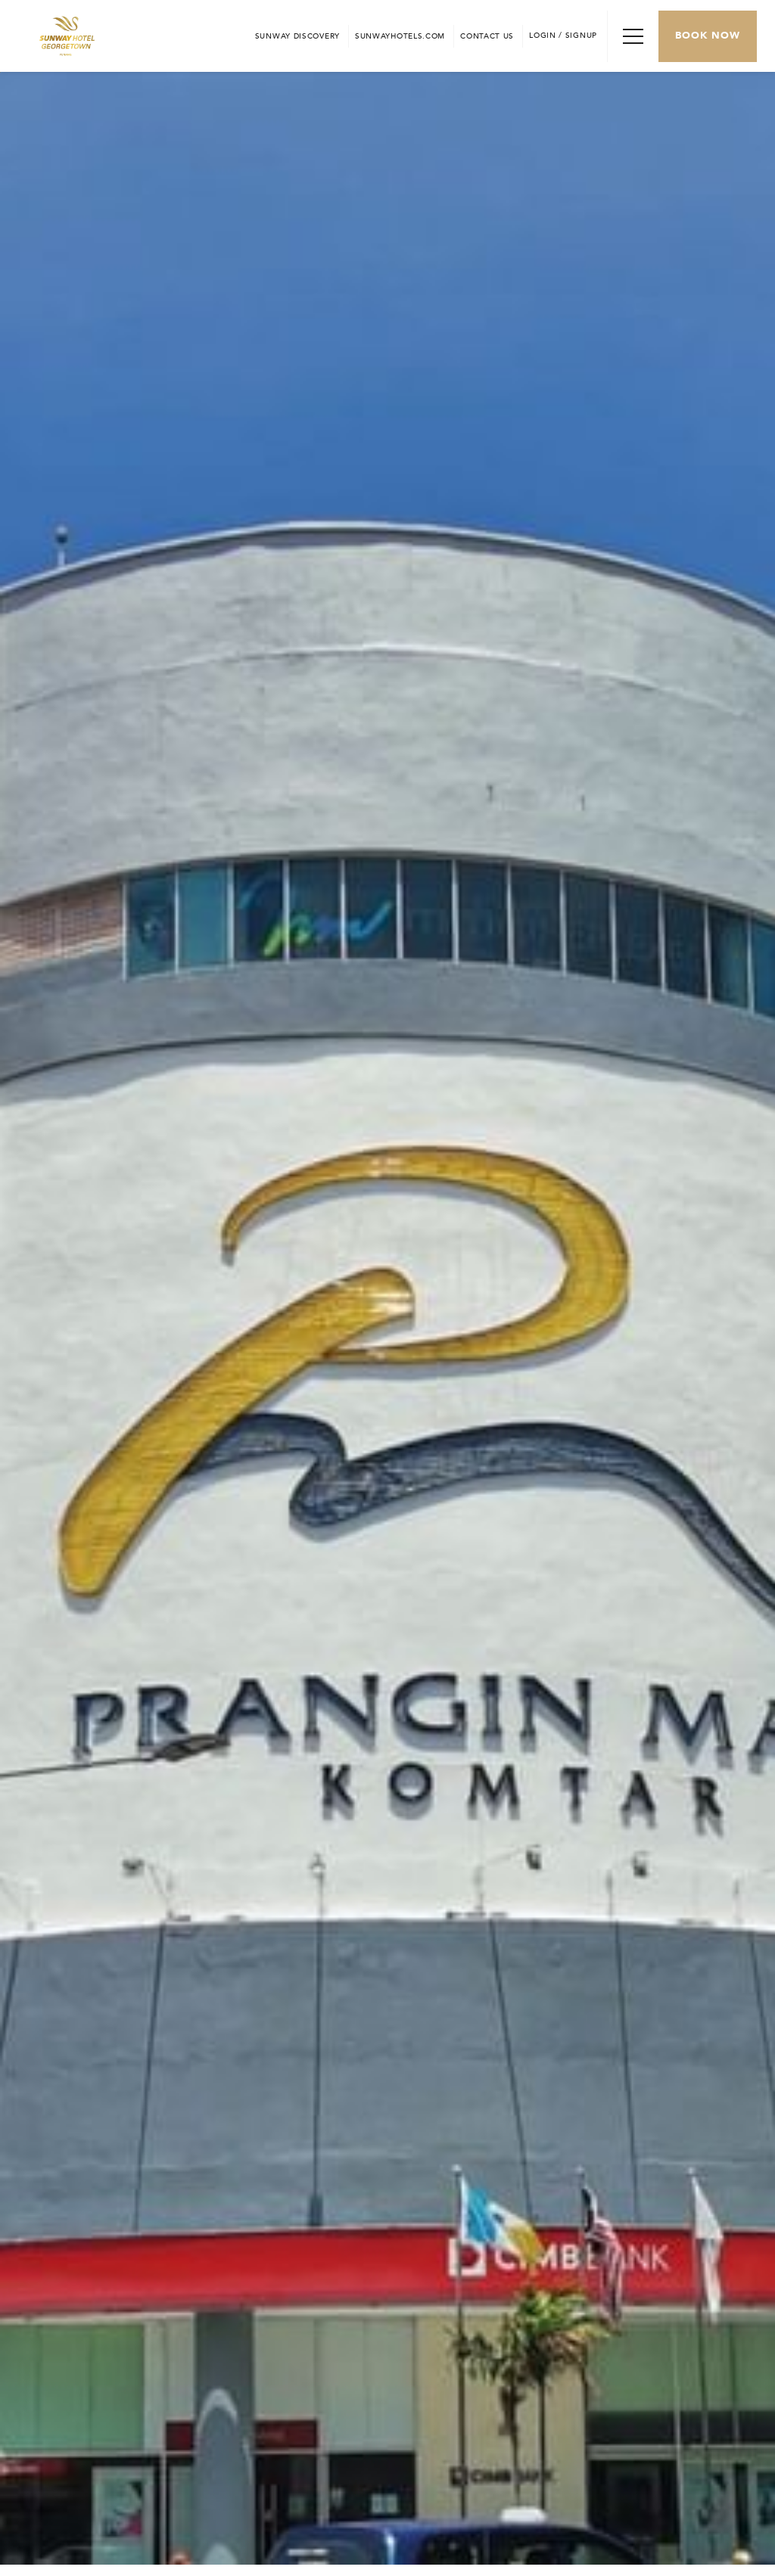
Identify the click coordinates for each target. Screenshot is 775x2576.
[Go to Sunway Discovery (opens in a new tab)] (297, 36)
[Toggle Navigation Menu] (632, 36)
